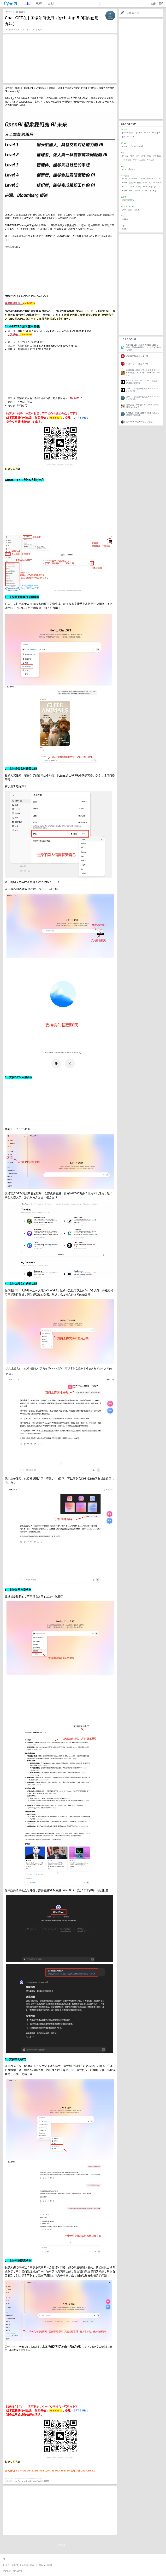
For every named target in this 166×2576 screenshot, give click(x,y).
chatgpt (132, 169)
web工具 (147, 183)
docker (125, 146)
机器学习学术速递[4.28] (137, 356)
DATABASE (152, 179)
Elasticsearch (137, 146)
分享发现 (157, 156)
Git (130, 190)
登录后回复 (60, 2545)
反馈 (124, 210)
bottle (137, 190)
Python (146, 133)
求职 (135, 160)
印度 (124, 229)
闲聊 (132, 156)
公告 (130, 210)
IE (142, 190)
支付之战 (150, 160)
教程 (39, 3)
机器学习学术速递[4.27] (137, 364)
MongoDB (134, 179)
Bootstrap (147, 186)
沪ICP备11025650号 (12, 2571)
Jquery (153, 190)
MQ (146, 190)
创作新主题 (133, 12)
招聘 (138, 156)
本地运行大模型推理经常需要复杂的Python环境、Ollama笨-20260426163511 (143, 372)
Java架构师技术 (12, 29)
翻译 (143, 156)
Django (138, 133)
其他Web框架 (135, 183)
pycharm (131, 136)
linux (124, 179)
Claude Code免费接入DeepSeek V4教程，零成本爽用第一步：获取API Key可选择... (143, 347)
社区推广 (138, 210)
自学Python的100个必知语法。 (140, 422)
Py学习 (8, 12)
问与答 (125, 156)
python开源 (127, 133)
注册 (153, 3)
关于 (5, 2559)
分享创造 (127, 160)
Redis (142, 179)
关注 (101, 13)
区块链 (142, 160)
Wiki (50, 3)
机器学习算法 (128, 200)
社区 (27, 3)
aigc (124, 169)
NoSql (138, 186)
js (155, 186)
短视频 (125, 219)
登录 (161, 3)
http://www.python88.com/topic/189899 (31, 2481)
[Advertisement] (141, 69)
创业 (149, 156)
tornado (130, 186)
